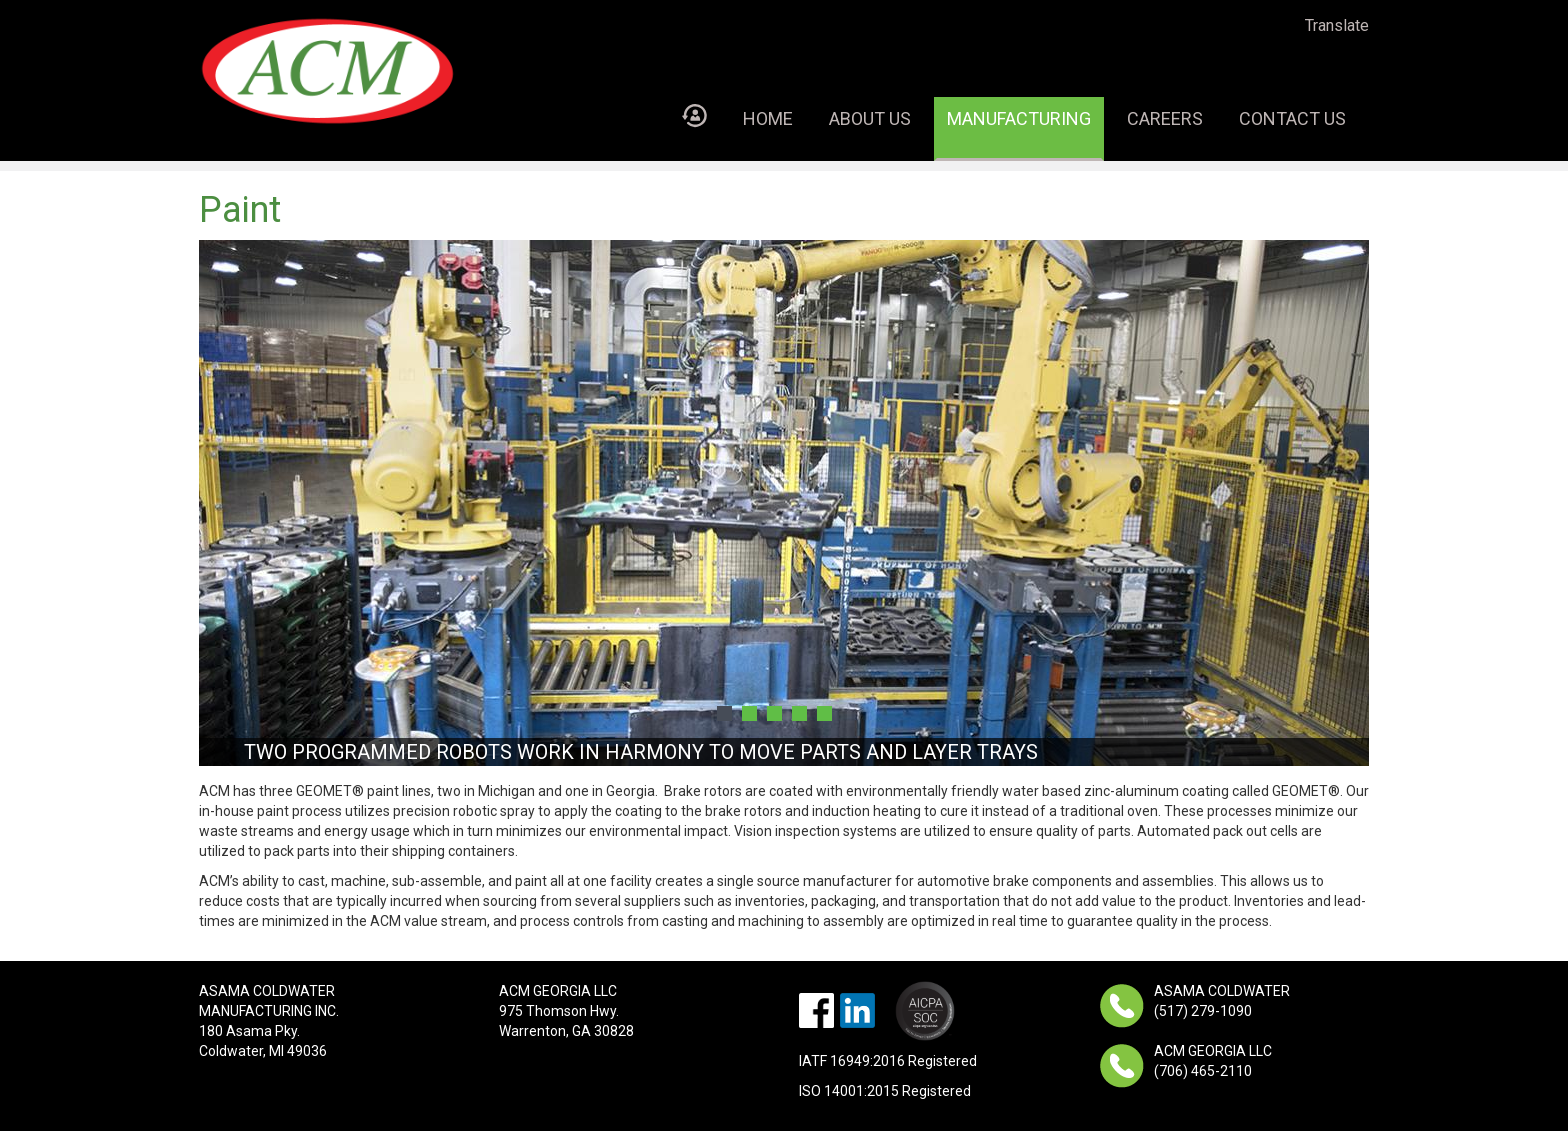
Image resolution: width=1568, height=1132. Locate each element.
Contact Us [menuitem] (1292, 118)
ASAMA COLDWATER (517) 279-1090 (1222, 1001)
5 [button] (824, 713)
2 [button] (749, 713)
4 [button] (799, 713)
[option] (784, 503)
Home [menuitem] (768, 118)
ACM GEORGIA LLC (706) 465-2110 (1213, 1061)
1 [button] (724, 713)
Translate (1337, 25)
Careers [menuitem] (1165, 118)
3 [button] (774, 713)
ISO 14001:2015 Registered (885, 1091)
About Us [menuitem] (870, 118)
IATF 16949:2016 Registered (888, 1061)
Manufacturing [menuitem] (1019, 118)
